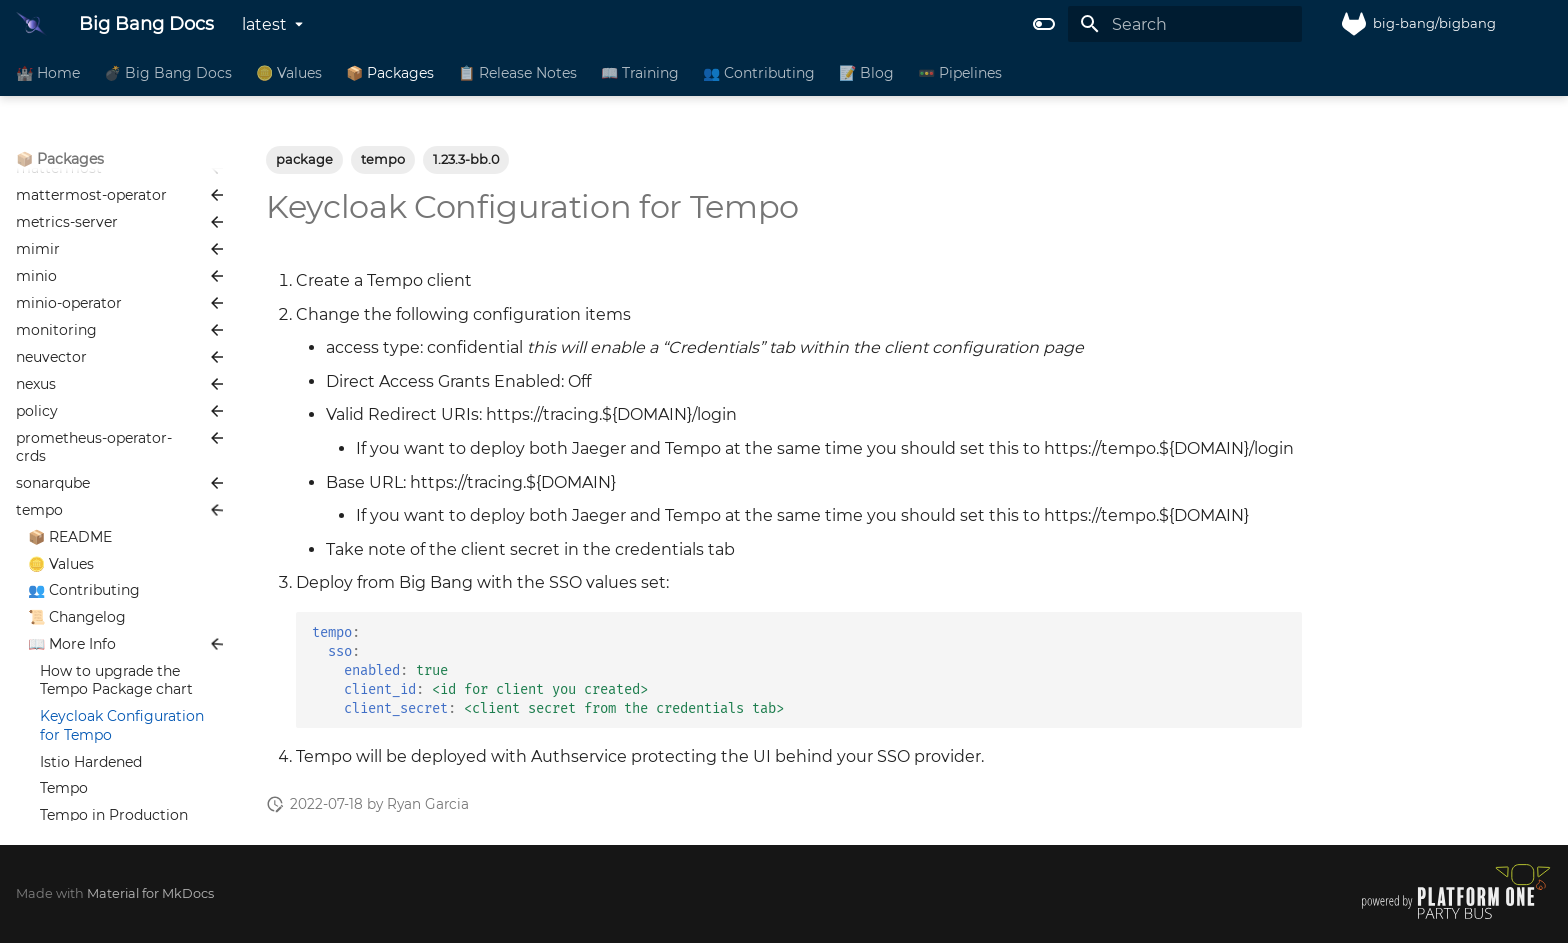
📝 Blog (866, 73)
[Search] (1185, 24)
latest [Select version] (264, 24)
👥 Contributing (759, 73)
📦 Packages (390, 73)
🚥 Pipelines (960, 73)
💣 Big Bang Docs (168, 73)
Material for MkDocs (150, 893)
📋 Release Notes (517, 73)
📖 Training (640, 73)
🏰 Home (48, 73)
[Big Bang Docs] (31, 24)
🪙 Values (289, 73)
